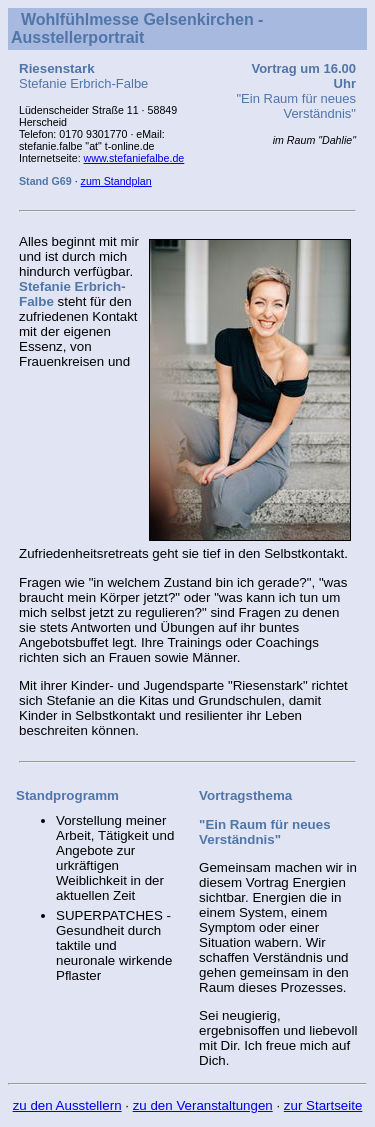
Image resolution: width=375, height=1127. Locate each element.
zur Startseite (323, 1105)
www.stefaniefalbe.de (134, 158)
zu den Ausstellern (67, 1105)
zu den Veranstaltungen (203, 1105)
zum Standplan (116, 181)
